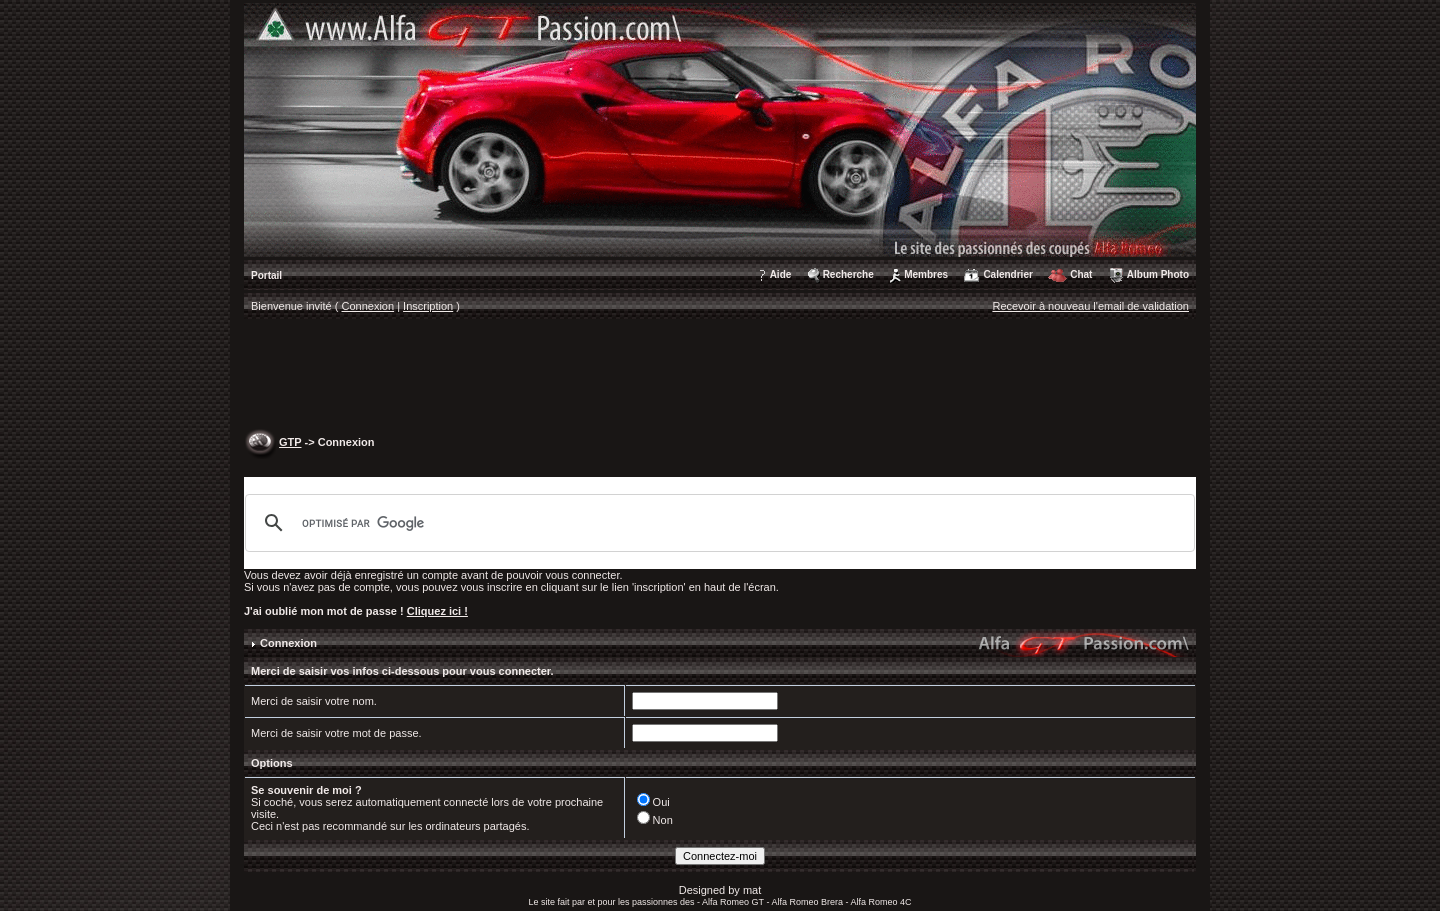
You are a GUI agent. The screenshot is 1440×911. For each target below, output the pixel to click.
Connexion (368, 306)
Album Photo (1158, 274)
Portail (266, 275)
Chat (1081, 274)
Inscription (428, 306)
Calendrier (1007, 274)
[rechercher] (717, 523)
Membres (926, 274)
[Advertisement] (720, 376)
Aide (781, 274)
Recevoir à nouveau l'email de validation (1090, 306)
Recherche (848, 274)
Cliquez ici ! (437, 611)
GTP (290, 442)
